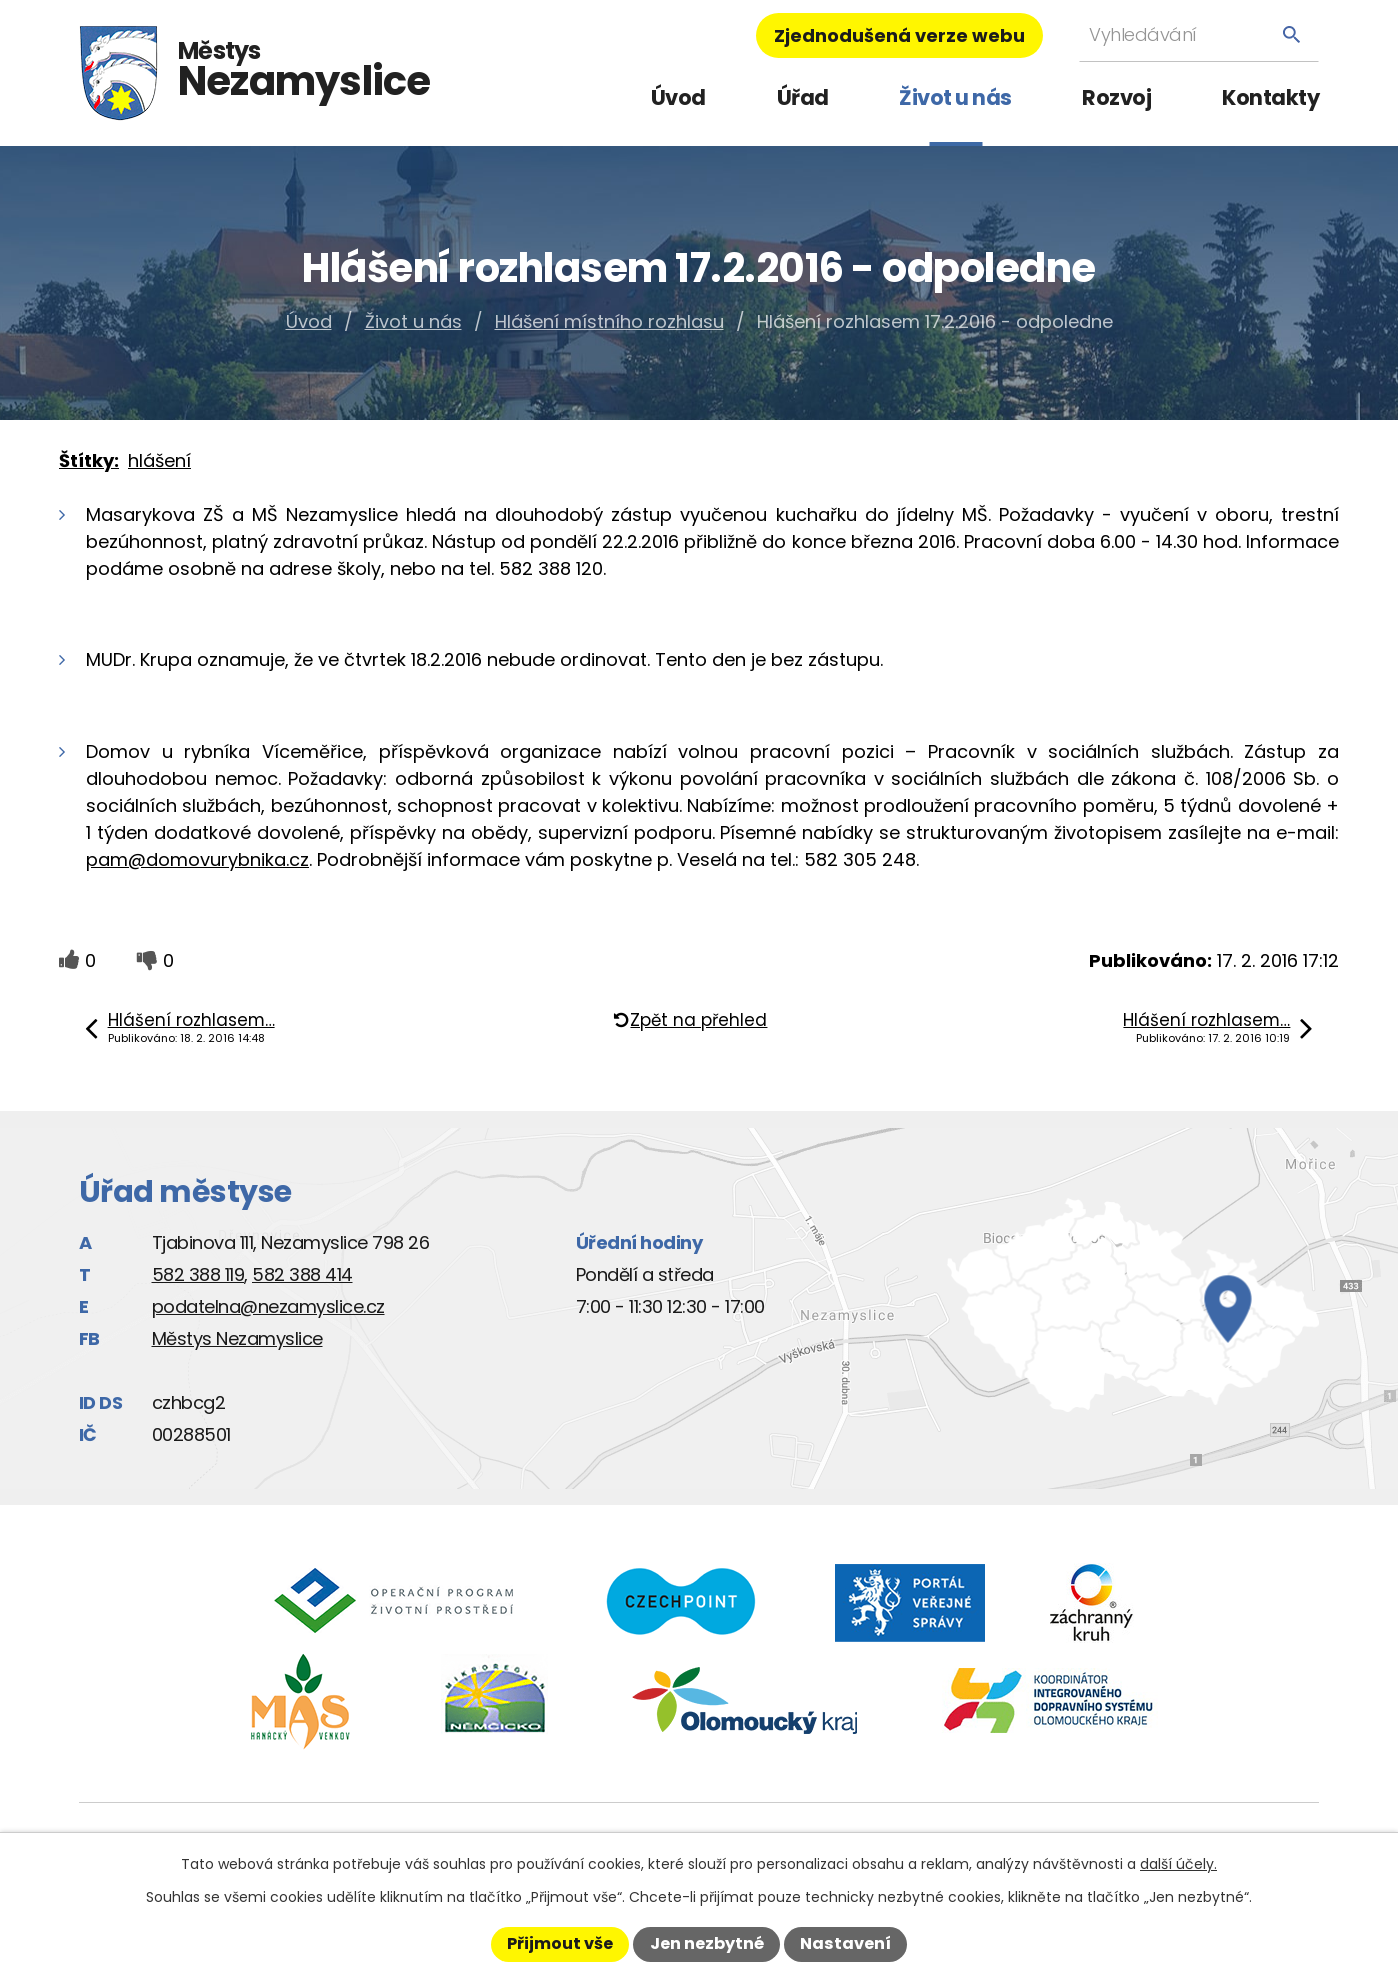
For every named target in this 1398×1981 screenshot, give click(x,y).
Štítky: (89, 460)
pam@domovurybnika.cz (197, 859)
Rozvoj (1116, 97)
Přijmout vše (560, 1943)
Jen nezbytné (707, 1943)
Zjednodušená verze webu (899, 35)
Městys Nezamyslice (237, 1338)
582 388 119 (198, 1274)
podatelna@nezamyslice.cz (268, 1306)
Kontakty (1270, 97)
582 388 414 (302, 1274)
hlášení (159, 460)
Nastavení (845, 1943)
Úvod (678, 97)
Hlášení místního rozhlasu (609, 321)
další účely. (1178, 1864)
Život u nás (955, 97)
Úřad (803, 97)
